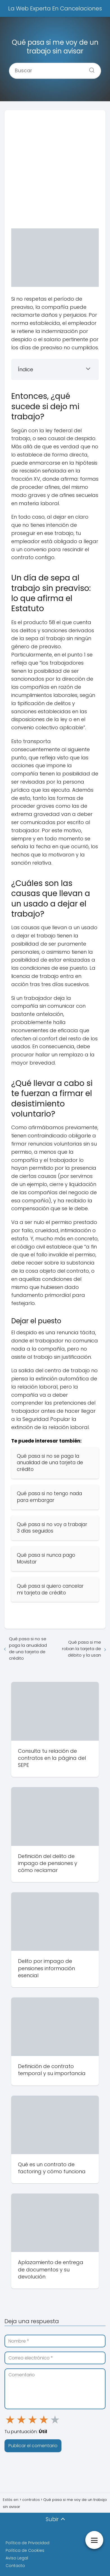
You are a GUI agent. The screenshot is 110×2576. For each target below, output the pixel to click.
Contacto (15, 2565)
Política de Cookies (25, 2550)
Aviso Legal (17, 2558)
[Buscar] (89, 68)
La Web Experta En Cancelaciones (55, 8)
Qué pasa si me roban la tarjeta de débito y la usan (81, 1648)
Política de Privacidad (27, 2543)
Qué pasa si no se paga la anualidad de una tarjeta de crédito (28, 1648)
